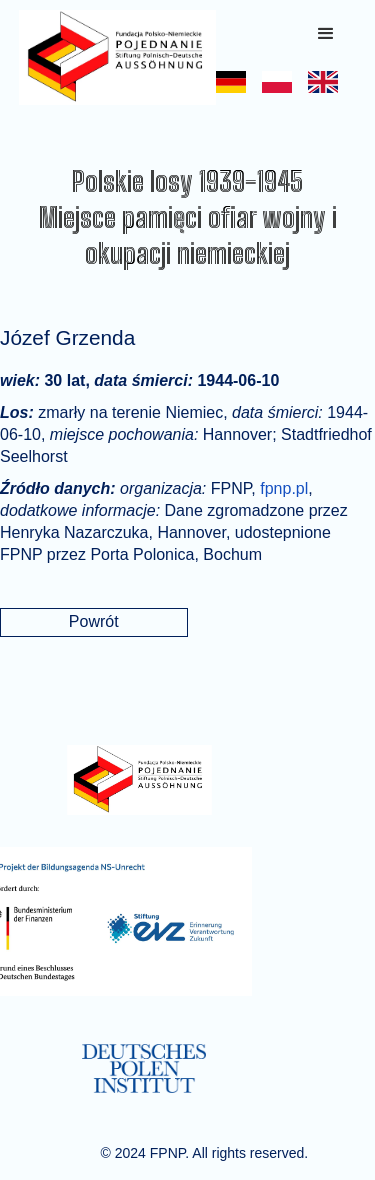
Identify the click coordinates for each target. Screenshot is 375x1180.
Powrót (94, 621)
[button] (326, 34)
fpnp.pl (284, 488)
